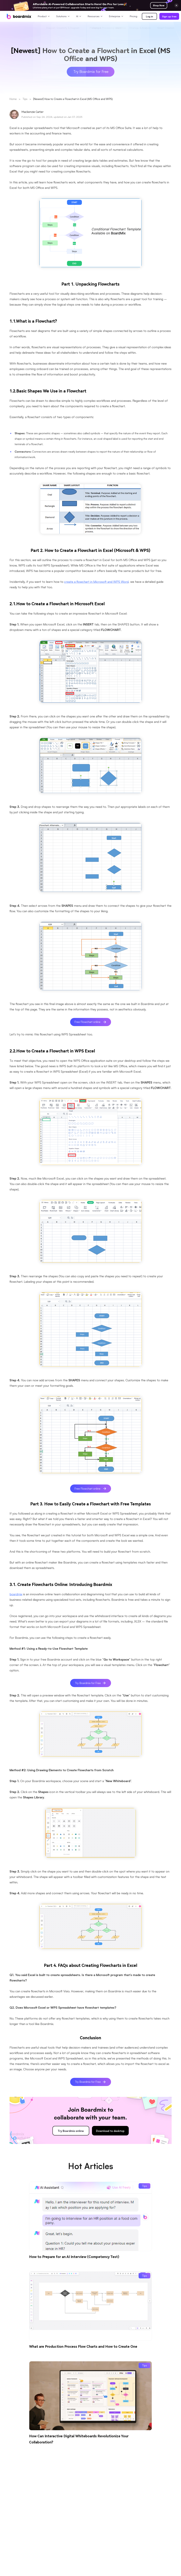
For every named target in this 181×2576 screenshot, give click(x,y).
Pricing (133, 16)
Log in (149, 16)
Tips (25, 99)
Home (13, 99)
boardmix (16, 1593)
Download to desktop (110, 2129)
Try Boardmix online (71, 2129)
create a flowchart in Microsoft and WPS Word (96, 582)
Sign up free (169, 16)
